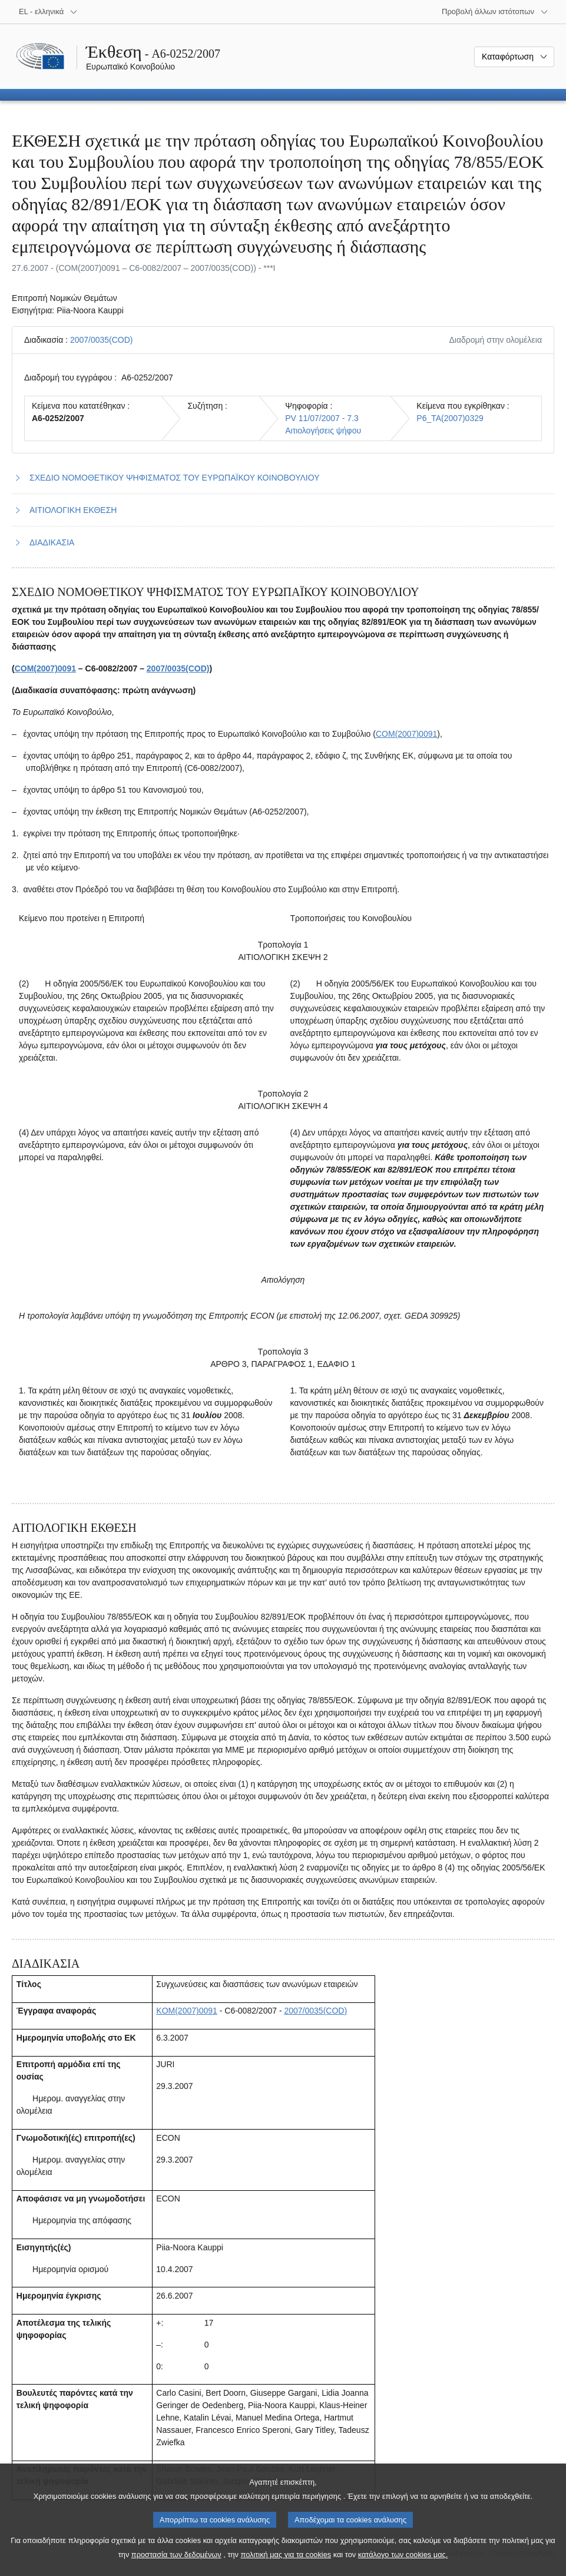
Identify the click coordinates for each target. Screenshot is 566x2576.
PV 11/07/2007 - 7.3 (322, 418)
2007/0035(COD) (101, 340)
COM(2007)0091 (45, 668)
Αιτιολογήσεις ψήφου (323, 430)
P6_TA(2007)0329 (449, 418)
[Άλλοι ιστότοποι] (495, 12)
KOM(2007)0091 (186, 2010)
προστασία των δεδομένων (176, 2566)
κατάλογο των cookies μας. (403, 2566)
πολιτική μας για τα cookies (286, 2566)
